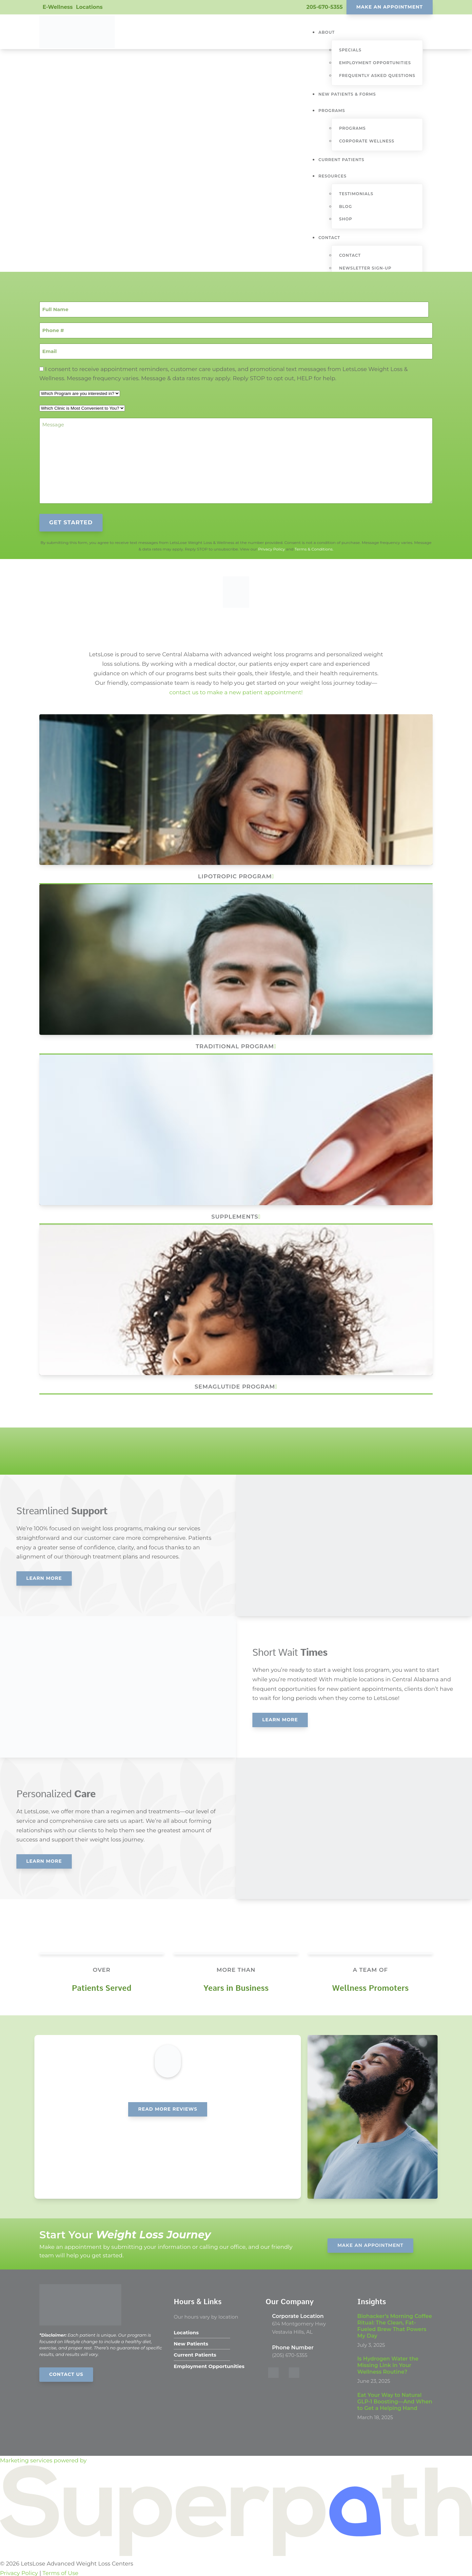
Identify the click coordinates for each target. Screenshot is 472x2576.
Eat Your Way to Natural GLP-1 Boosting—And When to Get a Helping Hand (394, 2400)
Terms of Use (60, 2571)
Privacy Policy (271, 547)
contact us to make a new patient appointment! (236, 690)
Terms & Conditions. (314, 547)
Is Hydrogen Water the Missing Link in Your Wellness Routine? (387, 2363)
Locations (89, 7)
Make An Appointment (389, 7)
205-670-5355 (324, 7)
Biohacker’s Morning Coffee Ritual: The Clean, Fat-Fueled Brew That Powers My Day (394, 2324)
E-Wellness (58, 7)
